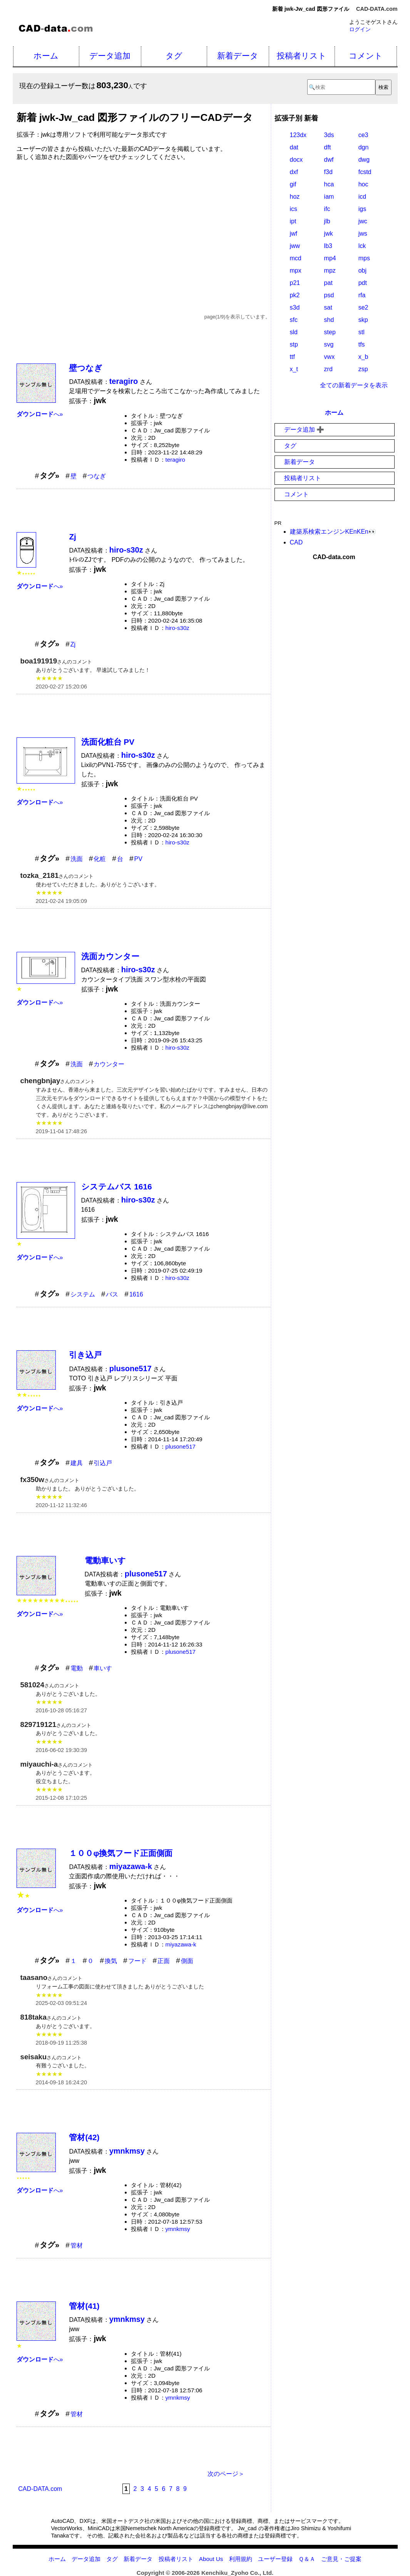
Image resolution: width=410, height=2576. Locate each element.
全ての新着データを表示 (354, 385)
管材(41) (84, 2305)
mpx (295, 270)
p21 (295, 283)
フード (137, 1961)
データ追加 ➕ (304, 429)
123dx (298, 135)
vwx (329, 356)
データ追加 (110, 55)
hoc (363, 184)
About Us (211, 2559)
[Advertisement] (144, 224)
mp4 (330, 258)
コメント (366, 55)
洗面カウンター (110, 956)
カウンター (109, 1064)
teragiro (176, 459)
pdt (362, 283)
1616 (136, 1294)
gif (293, 184)
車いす (103, 1668)
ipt (293, 221)
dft (327, 147)
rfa (362, 295)
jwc (362, 221)
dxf (294, 172)
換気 (111, 1961)
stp (294, 344)
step (330, 332)
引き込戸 (85, 1354)
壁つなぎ (85, 367)
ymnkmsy (178, 2229)
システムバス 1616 (116, 1186)
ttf (292, 356)
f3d (328, 172)
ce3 (363, 135)
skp (363, 320)
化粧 (100, 859)
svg (329, 344)
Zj (72, 536)
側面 (187, 1961)
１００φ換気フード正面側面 (120, 1853)
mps (364, 258)
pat (328, 283)
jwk (328, 233)
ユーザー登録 (275, 2559)
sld (294, 332)
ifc (327, 209)
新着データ (237, 55)
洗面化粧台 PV (108, 741)
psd (329, 295)
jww (295, 246)
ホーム (46, 55)
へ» (40, 414)
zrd (328, 369)
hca (329, 184)
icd (362, 196)
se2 (363, 307)
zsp (363, 369)
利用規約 (240, 2559)
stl (361, 332)
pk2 (295, 295)
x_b (363, 356)
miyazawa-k (181, 1944)
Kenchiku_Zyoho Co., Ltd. (237, 2572)
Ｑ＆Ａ (306, 2559)
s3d (295, 307)
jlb (327, 221)
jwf (294, 233)
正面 (163, 1961)
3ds (329, 135)
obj (362, 270)
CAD (296, 542)
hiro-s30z (177, 628)
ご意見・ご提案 (341, 2559)
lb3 (328, 246)
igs (362, 209)
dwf (329, 159)
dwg (364, 159)
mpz (330, 270)
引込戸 (103, 1463)
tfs (361, 344)
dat (294, 147)
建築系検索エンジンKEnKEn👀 (333, 531)
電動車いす (105, 1560)
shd (329, 320)
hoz (295, 196)
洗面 (76, 859)
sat (328, 307)
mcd (295, 258)
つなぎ (96, 476)
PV (138, 859)
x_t (294, 369)
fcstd (365, 172)
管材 (76, 2245)
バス (112, 1294)
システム (82, 1294)
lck (362, 246)
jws (362, 233)
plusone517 (181, 1446)
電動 (76, 1668)
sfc (294, 320)
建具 (76, 1463)
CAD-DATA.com (376, 9)
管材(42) (84, 2137)
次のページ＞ (226, 2473)
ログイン (360, 29)
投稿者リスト (301, 55)
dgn (363, 147)
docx (296, 159)
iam (329, 196)
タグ (174, 55)
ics (294, 209)
